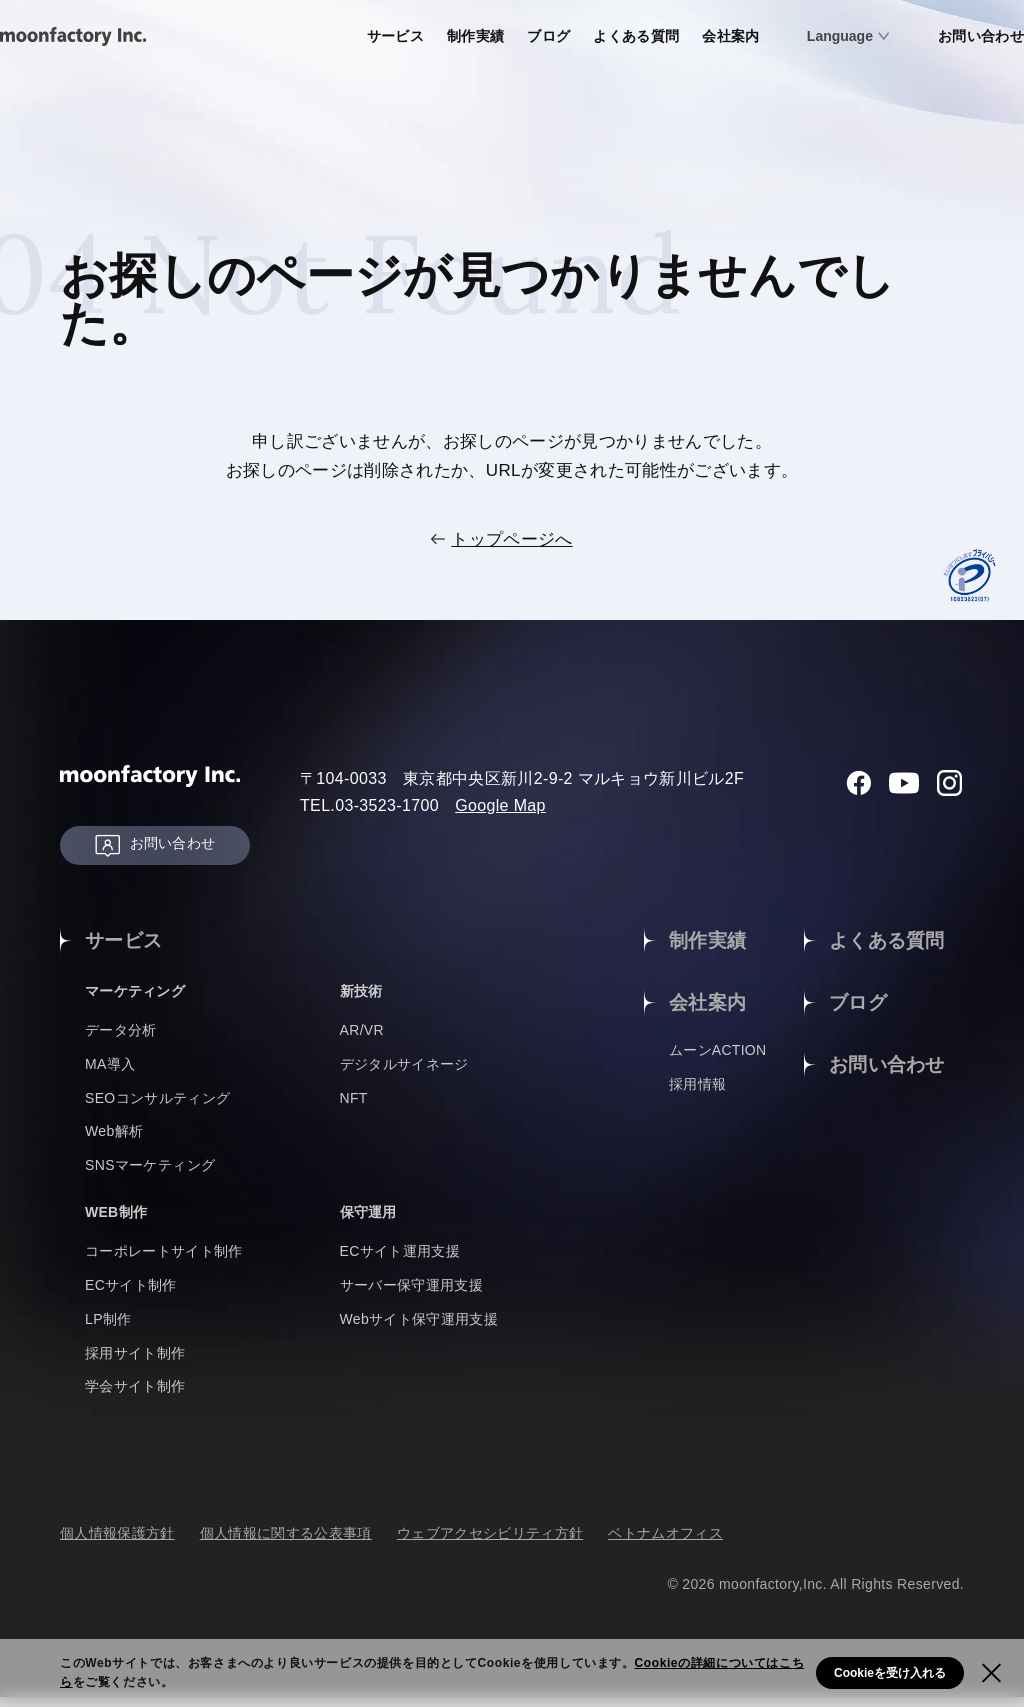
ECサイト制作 (131, 1295)
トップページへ (511, 539)
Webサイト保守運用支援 (419, 1329)
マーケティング (142, 1000)
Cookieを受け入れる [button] (890, 1673)
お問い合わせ (918, 36)
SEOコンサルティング (157, 1107)
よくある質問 (563, 35)
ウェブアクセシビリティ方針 (490, 1543)
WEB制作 (120, 1221)
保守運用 (372, 1221)
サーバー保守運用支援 (411, 1295)
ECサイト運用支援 (400, 1261)
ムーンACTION (718, 1062)
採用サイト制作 (135, 1362)
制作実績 (394, 35)
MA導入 (110, 1074)
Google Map (500, 805)
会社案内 (662, 35)
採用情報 (697, 1095)
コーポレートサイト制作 (164, 1261)
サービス (310, 35)
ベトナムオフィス (665, 1543)
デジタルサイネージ (404, 1074)
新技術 (364, 1000)
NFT (354, 1107)
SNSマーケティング (150, 1175)
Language (774, 36)
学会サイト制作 (135, 1396)
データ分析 (121, 1040)
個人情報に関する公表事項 (286, 1543)
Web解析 (114, 1141)
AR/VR (362, 1040)
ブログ (471, 35)
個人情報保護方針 (117, 1543)
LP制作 (108, 1329)
